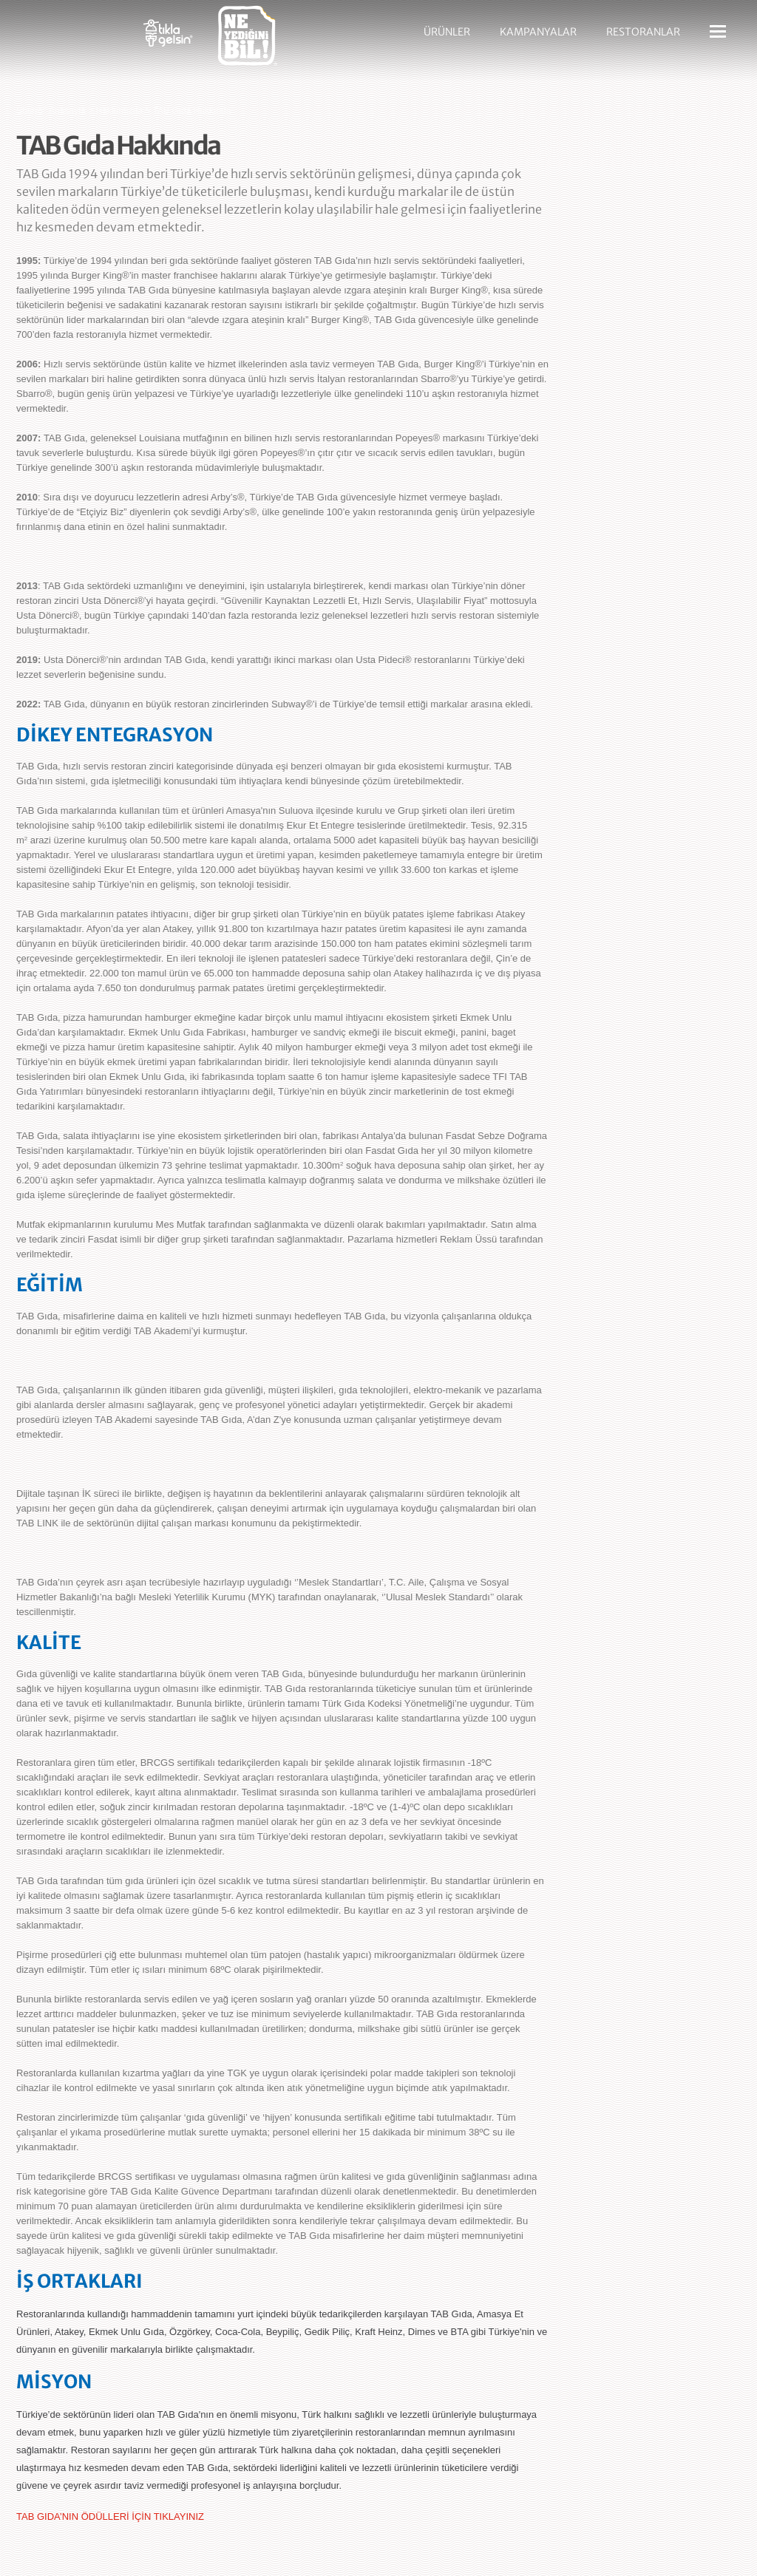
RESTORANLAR (643, 31)
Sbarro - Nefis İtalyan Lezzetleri (68, 41)
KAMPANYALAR (538, 31)
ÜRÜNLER (447, 31)
